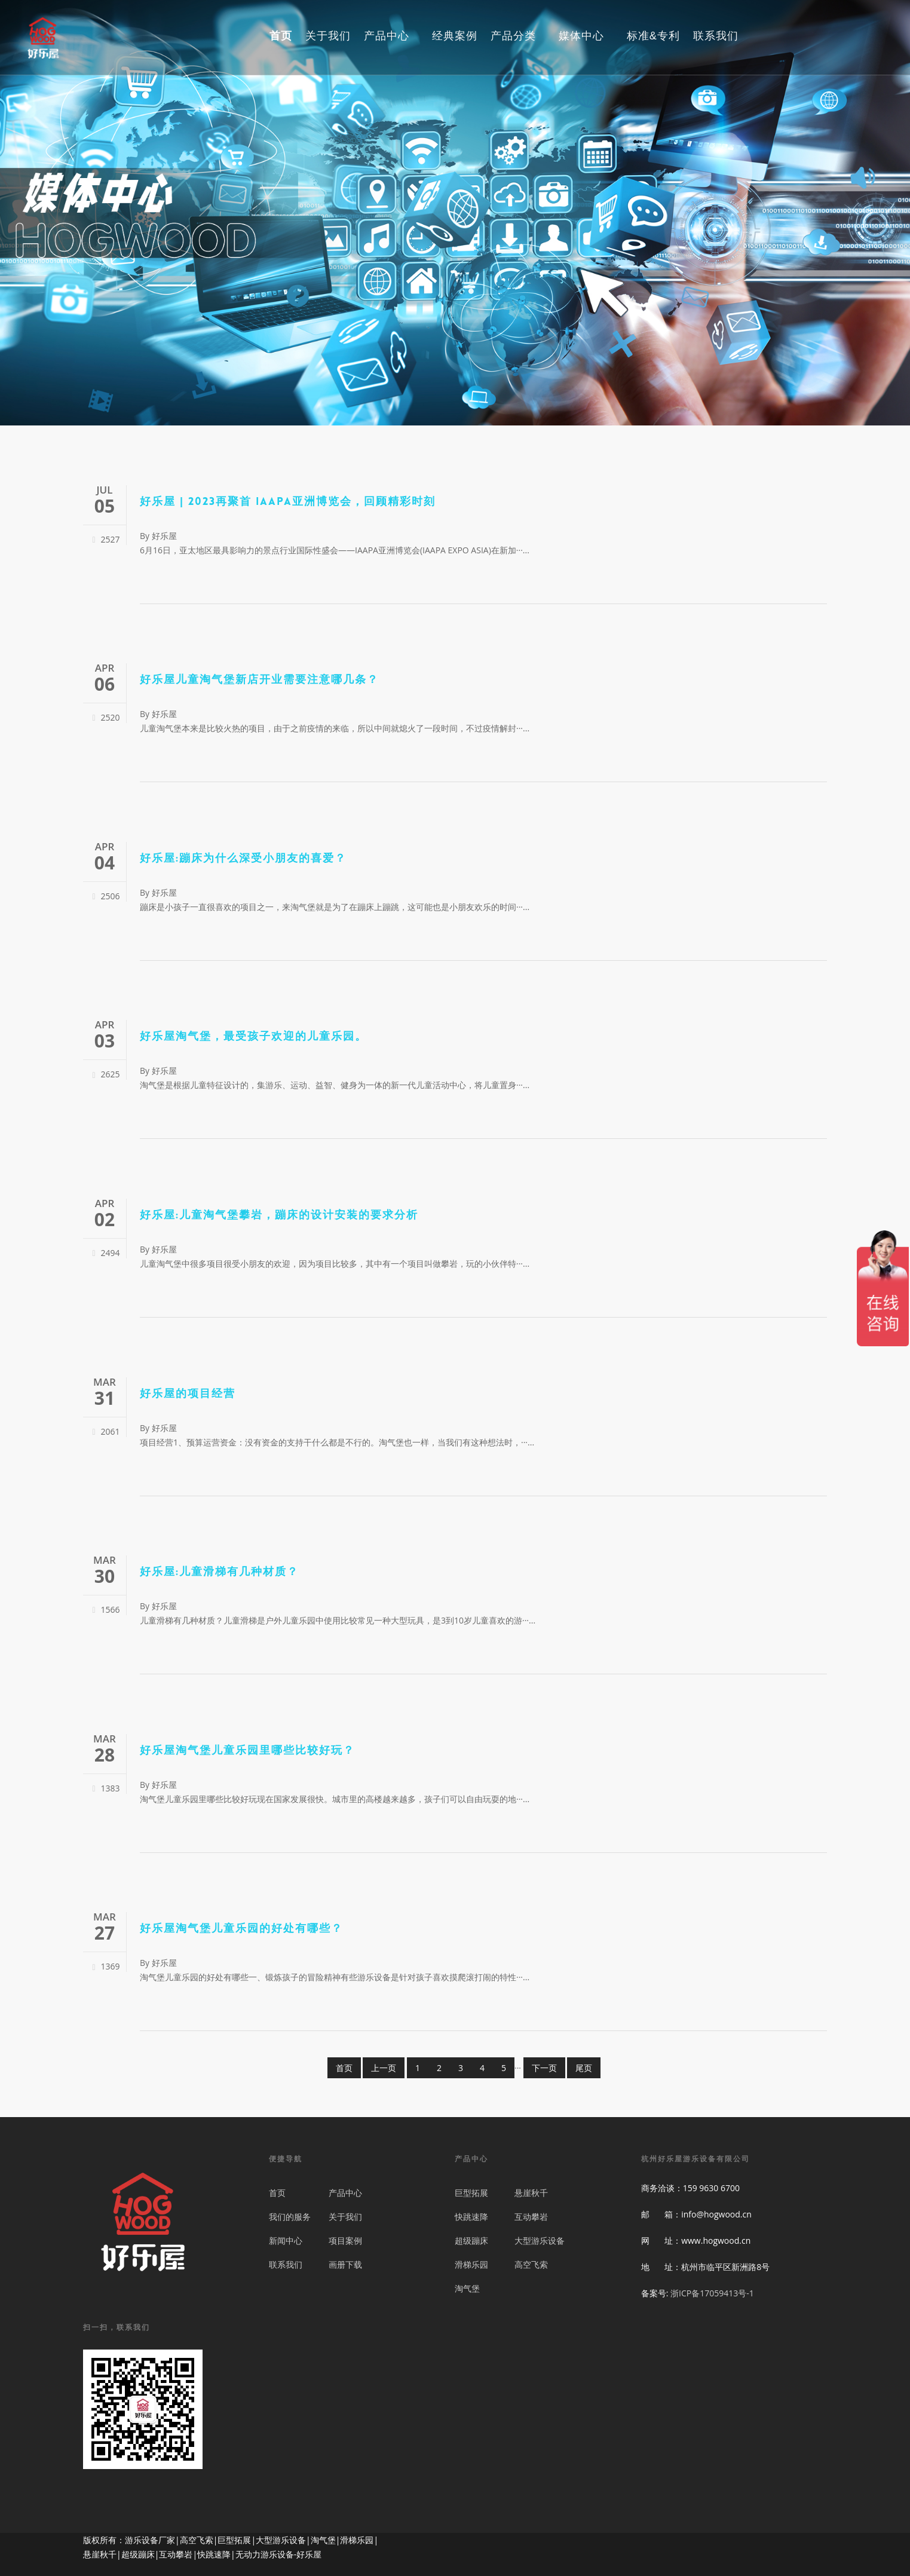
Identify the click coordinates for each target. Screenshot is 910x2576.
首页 (280, 36)
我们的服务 (290, 2216)
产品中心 (392, 37)
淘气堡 (467, 2288)
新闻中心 (285, 2240)
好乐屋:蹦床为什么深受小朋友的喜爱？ (243, 859)
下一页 (544, 2067)
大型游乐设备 (539, 2240)
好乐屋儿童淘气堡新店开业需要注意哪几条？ (259, 680)
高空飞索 (531, 2264)
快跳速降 (471, 2216)
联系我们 (716, 36)
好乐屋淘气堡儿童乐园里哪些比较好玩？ (247, 1751)
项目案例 (345, 2240)
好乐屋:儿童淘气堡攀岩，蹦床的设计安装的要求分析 (279, 1215)
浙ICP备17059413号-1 (712, 2293)
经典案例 (454, 36)
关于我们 (328, 36)
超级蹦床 (471, 2240)
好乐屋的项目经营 (187, 1394)
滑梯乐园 (471, 2264)
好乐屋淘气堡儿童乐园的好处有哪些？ (241, 1929)
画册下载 (345, 2264)
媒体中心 (587, 37)
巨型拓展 (471, 2192)
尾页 (583, 2067)
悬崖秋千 (531, 2192)
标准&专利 (653, 36)
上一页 (383, 2067)
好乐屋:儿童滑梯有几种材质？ (219, 1572)
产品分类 (519, 37)
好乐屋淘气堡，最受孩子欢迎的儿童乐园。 (253, 1037)
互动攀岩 (531, 2216)
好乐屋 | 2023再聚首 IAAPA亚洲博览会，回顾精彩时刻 (288, 502)
